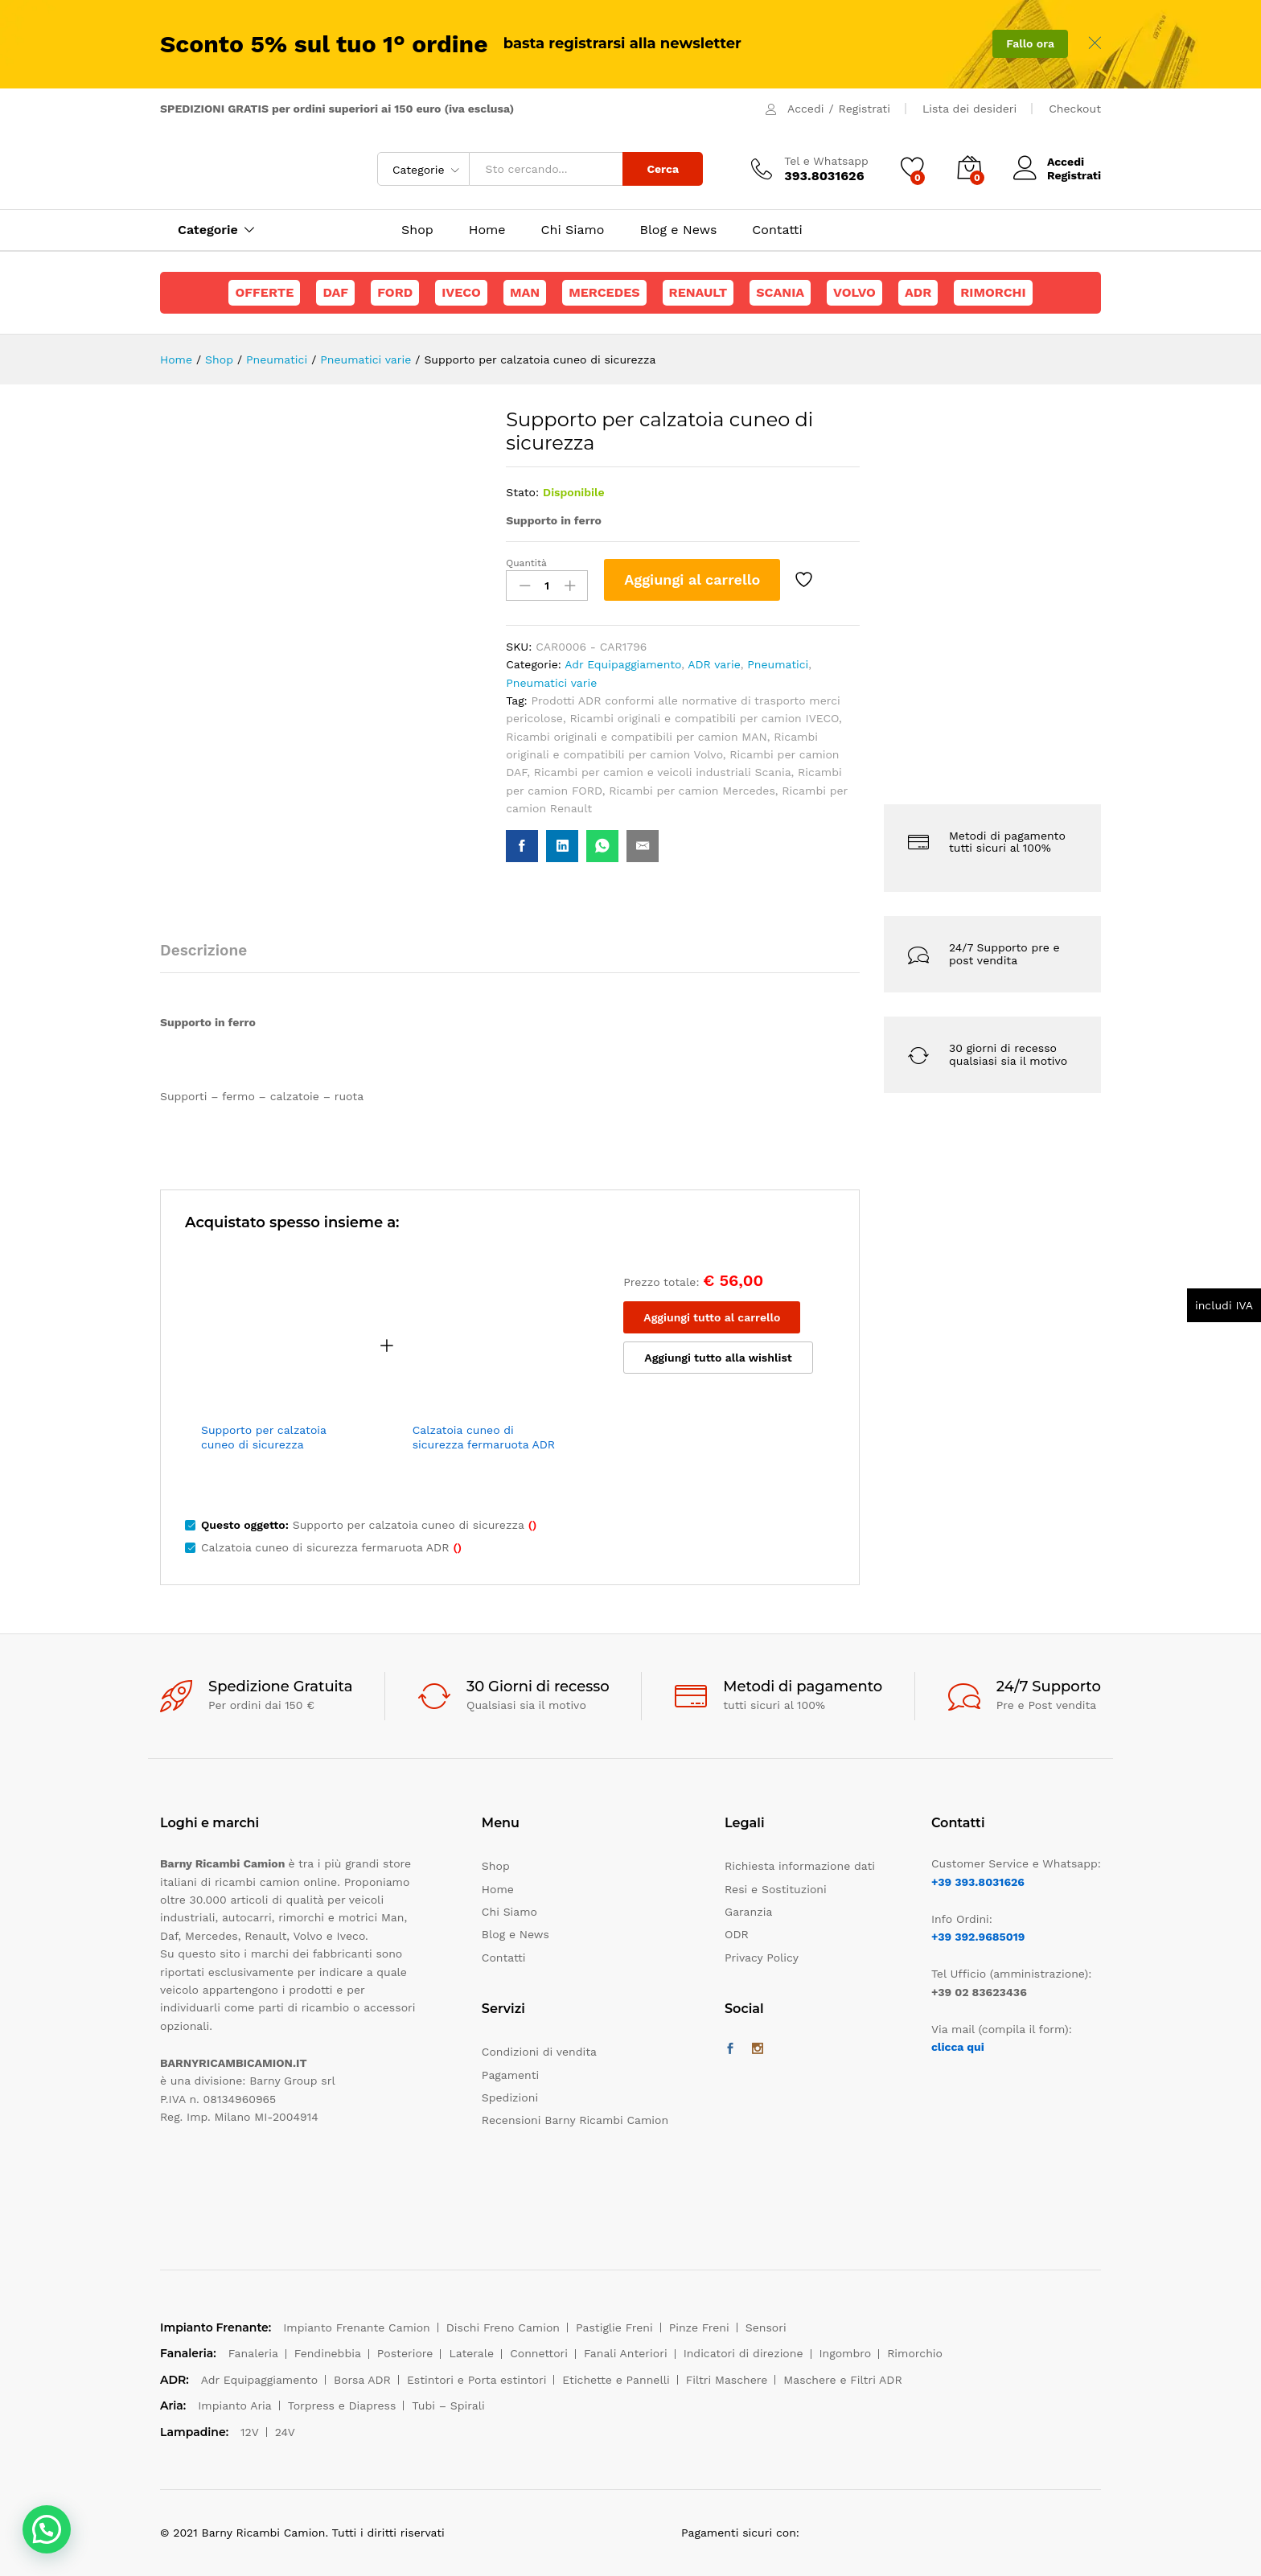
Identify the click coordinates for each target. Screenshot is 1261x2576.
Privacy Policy (762, 1957)
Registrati (864, 108)
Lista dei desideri (969, 108)
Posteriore (405, 2353)
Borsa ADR (362, 2379)
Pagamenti (510, 2075)
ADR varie (714, 664)
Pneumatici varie (551, 682)
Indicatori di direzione (743, 2353)
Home (487, 230)
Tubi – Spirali (448, 2405)
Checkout (1075, 108)
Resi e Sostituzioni (776, 1889)
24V (285, 2432)
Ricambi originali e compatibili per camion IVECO (704, 718)
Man (525, 292)
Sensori (766, 2327)
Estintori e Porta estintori (476, 2379)
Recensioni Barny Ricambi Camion (575, 2120)
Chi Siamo (573, 230)
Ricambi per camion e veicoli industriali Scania (662, 772)
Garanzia (748, 1911)
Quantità (526, 563)
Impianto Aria (235, 2405)
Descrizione (203, 950)
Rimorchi (992, 292)
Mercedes (604, 292)
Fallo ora (1030, 43)
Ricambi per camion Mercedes (692, 790)
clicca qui (957, 2046)
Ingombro (845, 2353)
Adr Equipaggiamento (623, 664)
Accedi (805, 108)
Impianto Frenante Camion (356, 2327)
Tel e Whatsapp (826, 160)
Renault (698, 292)
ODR (737, 1934)
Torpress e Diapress (342, 2405)
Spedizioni (510, 2097)
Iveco (461, 292)
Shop (417, 230)
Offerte (264, 292)
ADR (918, 292)
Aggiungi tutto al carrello (711, 1317)
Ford (395, 292)
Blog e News (678, 230)
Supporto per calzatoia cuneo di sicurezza (264, 1437)
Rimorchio (915, 2353)
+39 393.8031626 (978, 1882)
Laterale (471, 2353)
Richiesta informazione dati (800, 1865)
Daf (335, 292)
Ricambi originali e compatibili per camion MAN (636, 736)
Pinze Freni (699, 2327)
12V (249, 2432)
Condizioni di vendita (539, 2051)
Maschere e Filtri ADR (842, 2379)
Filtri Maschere (727, 2379)
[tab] (211, 957)
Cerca (663, 168)
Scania (780, 292)
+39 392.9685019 (978, 1936)
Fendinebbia (327, 2353)
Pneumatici (777, 664)
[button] (47, 2529)
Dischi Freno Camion (503, 2327)
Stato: (522, 492)
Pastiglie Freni (614, 2327)
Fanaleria (253, 2353)
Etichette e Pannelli (615, 2379)
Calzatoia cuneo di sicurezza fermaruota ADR (484, 1437)
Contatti (777, 230)
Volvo (854, 292)
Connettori (539, 2353)
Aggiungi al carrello (692, 579)
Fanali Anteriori (625, 2353)
